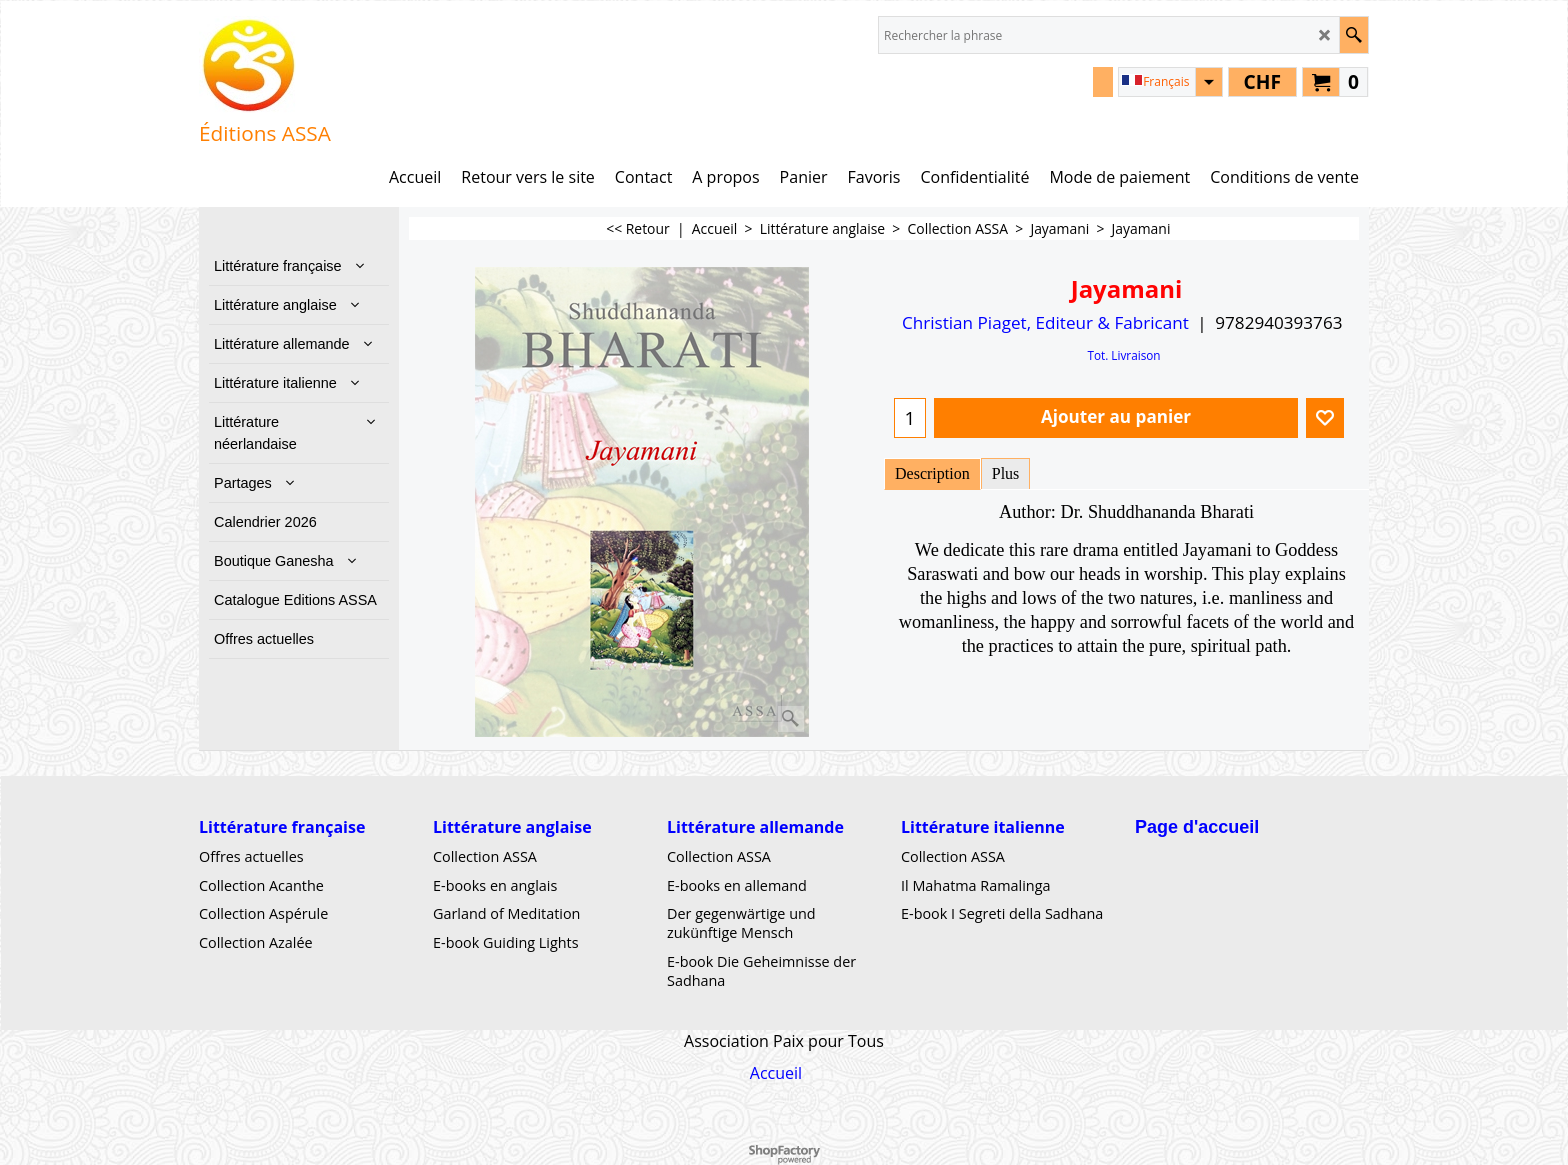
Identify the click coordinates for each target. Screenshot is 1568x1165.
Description (932, 473)
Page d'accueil (1197, 827)
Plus (1006, 473)
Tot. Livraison (1123, 355)
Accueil (776, 1073)
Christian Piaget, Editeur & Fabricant (1045, 322)
